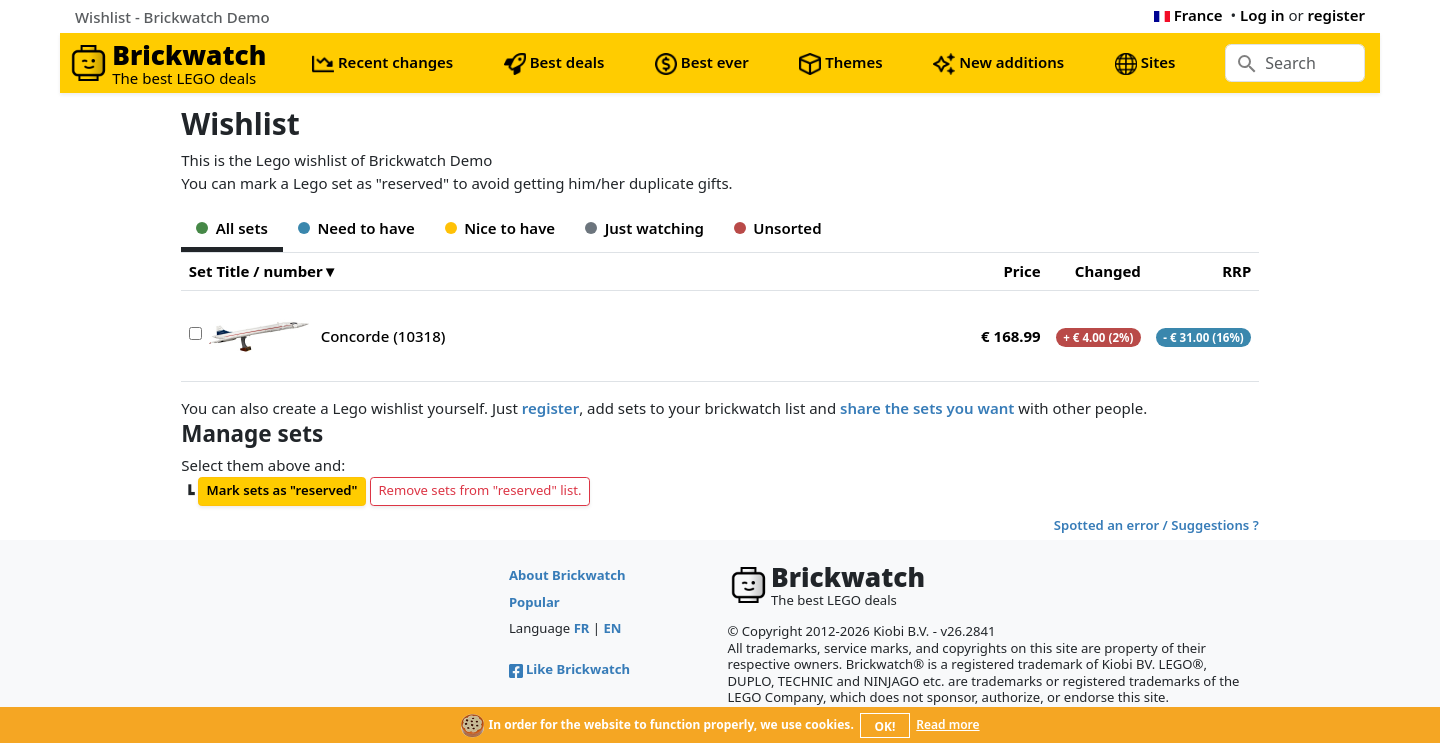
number (293, 271)
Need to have (356, 228)
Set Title (219, 271)
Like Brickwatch (569, 669)
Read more (947, 724)
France (1188, 15)
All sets (232, 228)
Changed (1108, 271)
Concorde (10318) (383, 336)
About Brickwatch (567, 575)
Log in (1262, 15)
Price (1021, 271)
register (1336, 15)
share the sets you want (927, 408)
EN (613, 628)
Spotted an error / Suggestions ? (1156, 525)
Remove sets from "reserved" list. (479, 490)
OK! (885, 726)
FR (582, 628)
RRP (1236, 271)
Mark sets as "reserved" (282, 490)
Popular (534, 602)
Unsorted (778, 228)
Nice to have (500, 228)
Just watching (644, 228)
